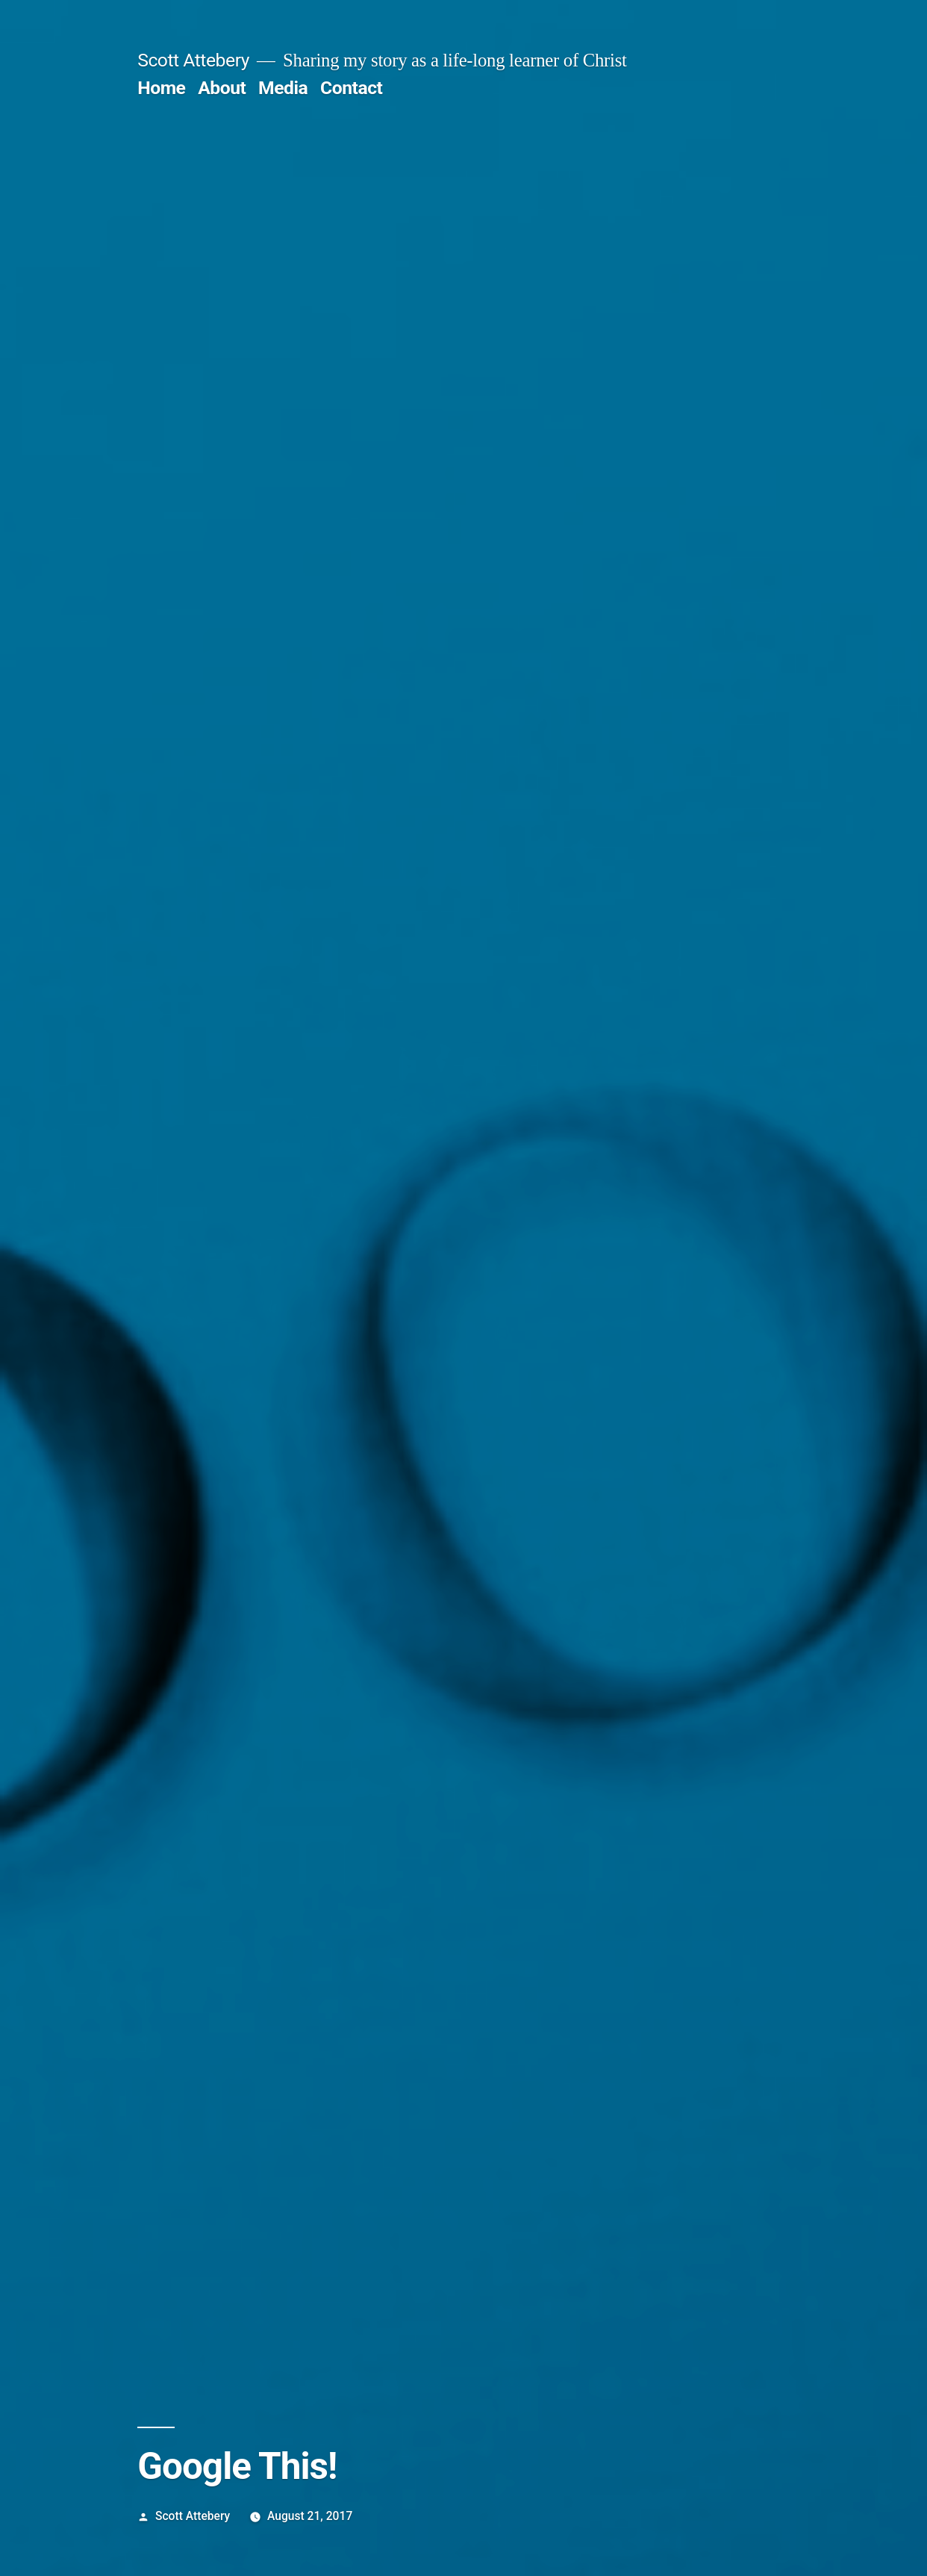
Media (283, 88)
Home (161, 88)
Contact (351, 88)
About (222, 88)
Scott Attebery (193, 60)
